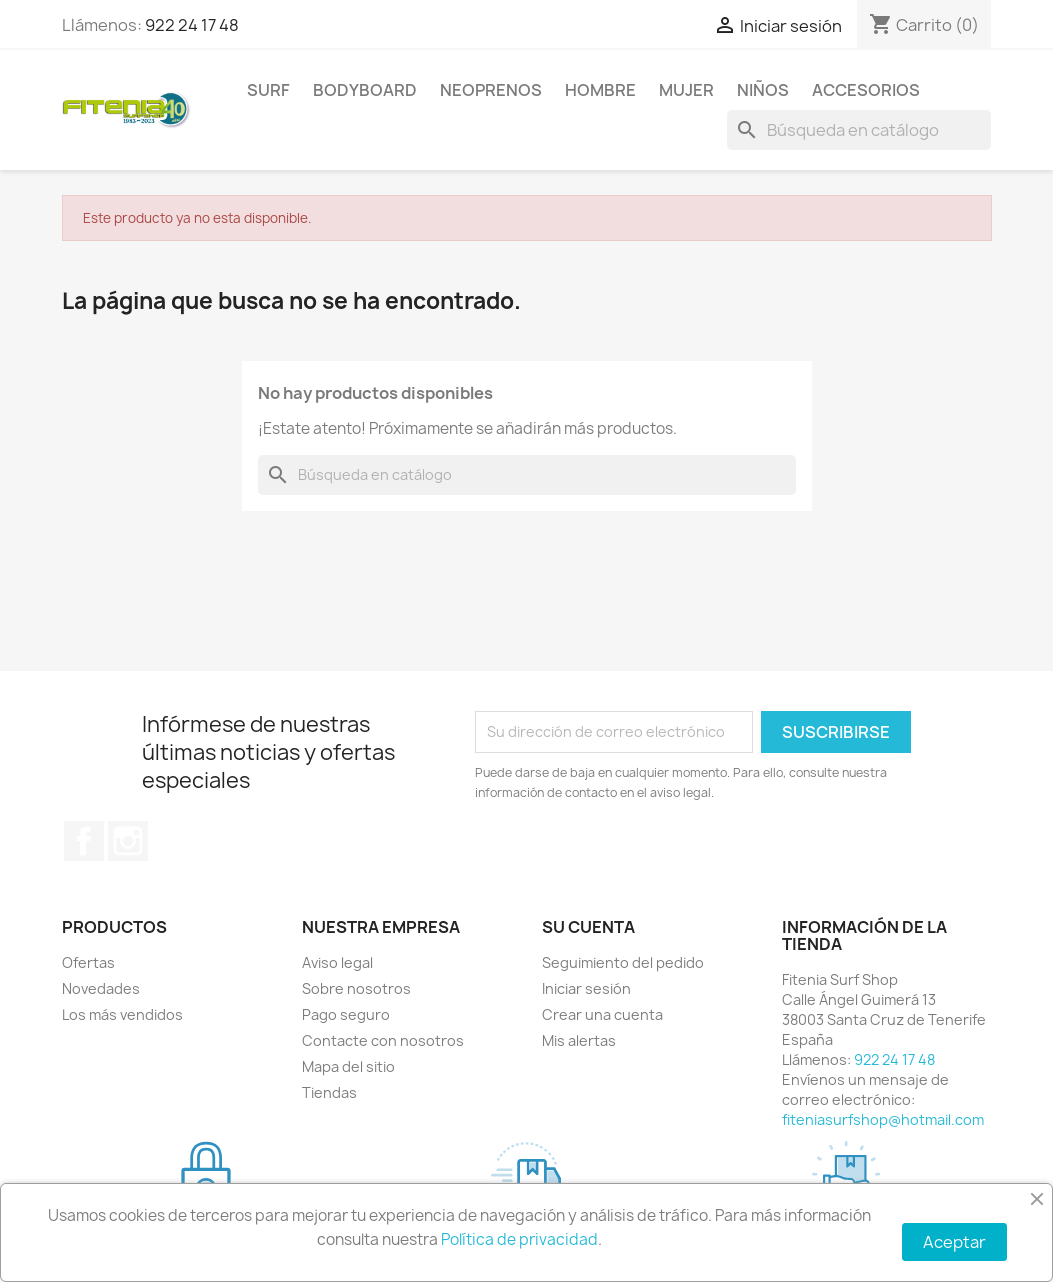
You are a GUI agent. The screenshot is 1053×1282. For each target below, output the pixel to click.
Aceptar (954, 1242)
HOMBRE (600, 90)
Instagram (128, 841)
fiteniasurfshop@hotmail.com (883, 1119)
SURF (268, 90)
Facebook (84, 841)
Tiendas (329, 1092)
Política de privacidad (519, 1239)
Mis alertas (579, 1040)
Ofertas (88, 962)
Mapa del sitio (348, 1066)
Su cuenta (588, 927)
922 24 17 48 (192, 25)
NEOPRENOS (491, 90)
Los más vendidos (122, 1014)
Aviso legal (337, 962)
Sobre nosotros (356, 988)
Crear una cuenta (602, 1014)
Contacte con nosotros (383, 1040)
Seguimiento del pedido (623, 962)
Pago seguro (346, 1014)
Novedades (101, 988)
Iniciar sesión (586, 988)
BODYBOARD (365, 90)
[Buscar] (859, 130)
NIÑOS (763, 90)
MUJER (686, 90)
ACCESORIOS (866, 90)
